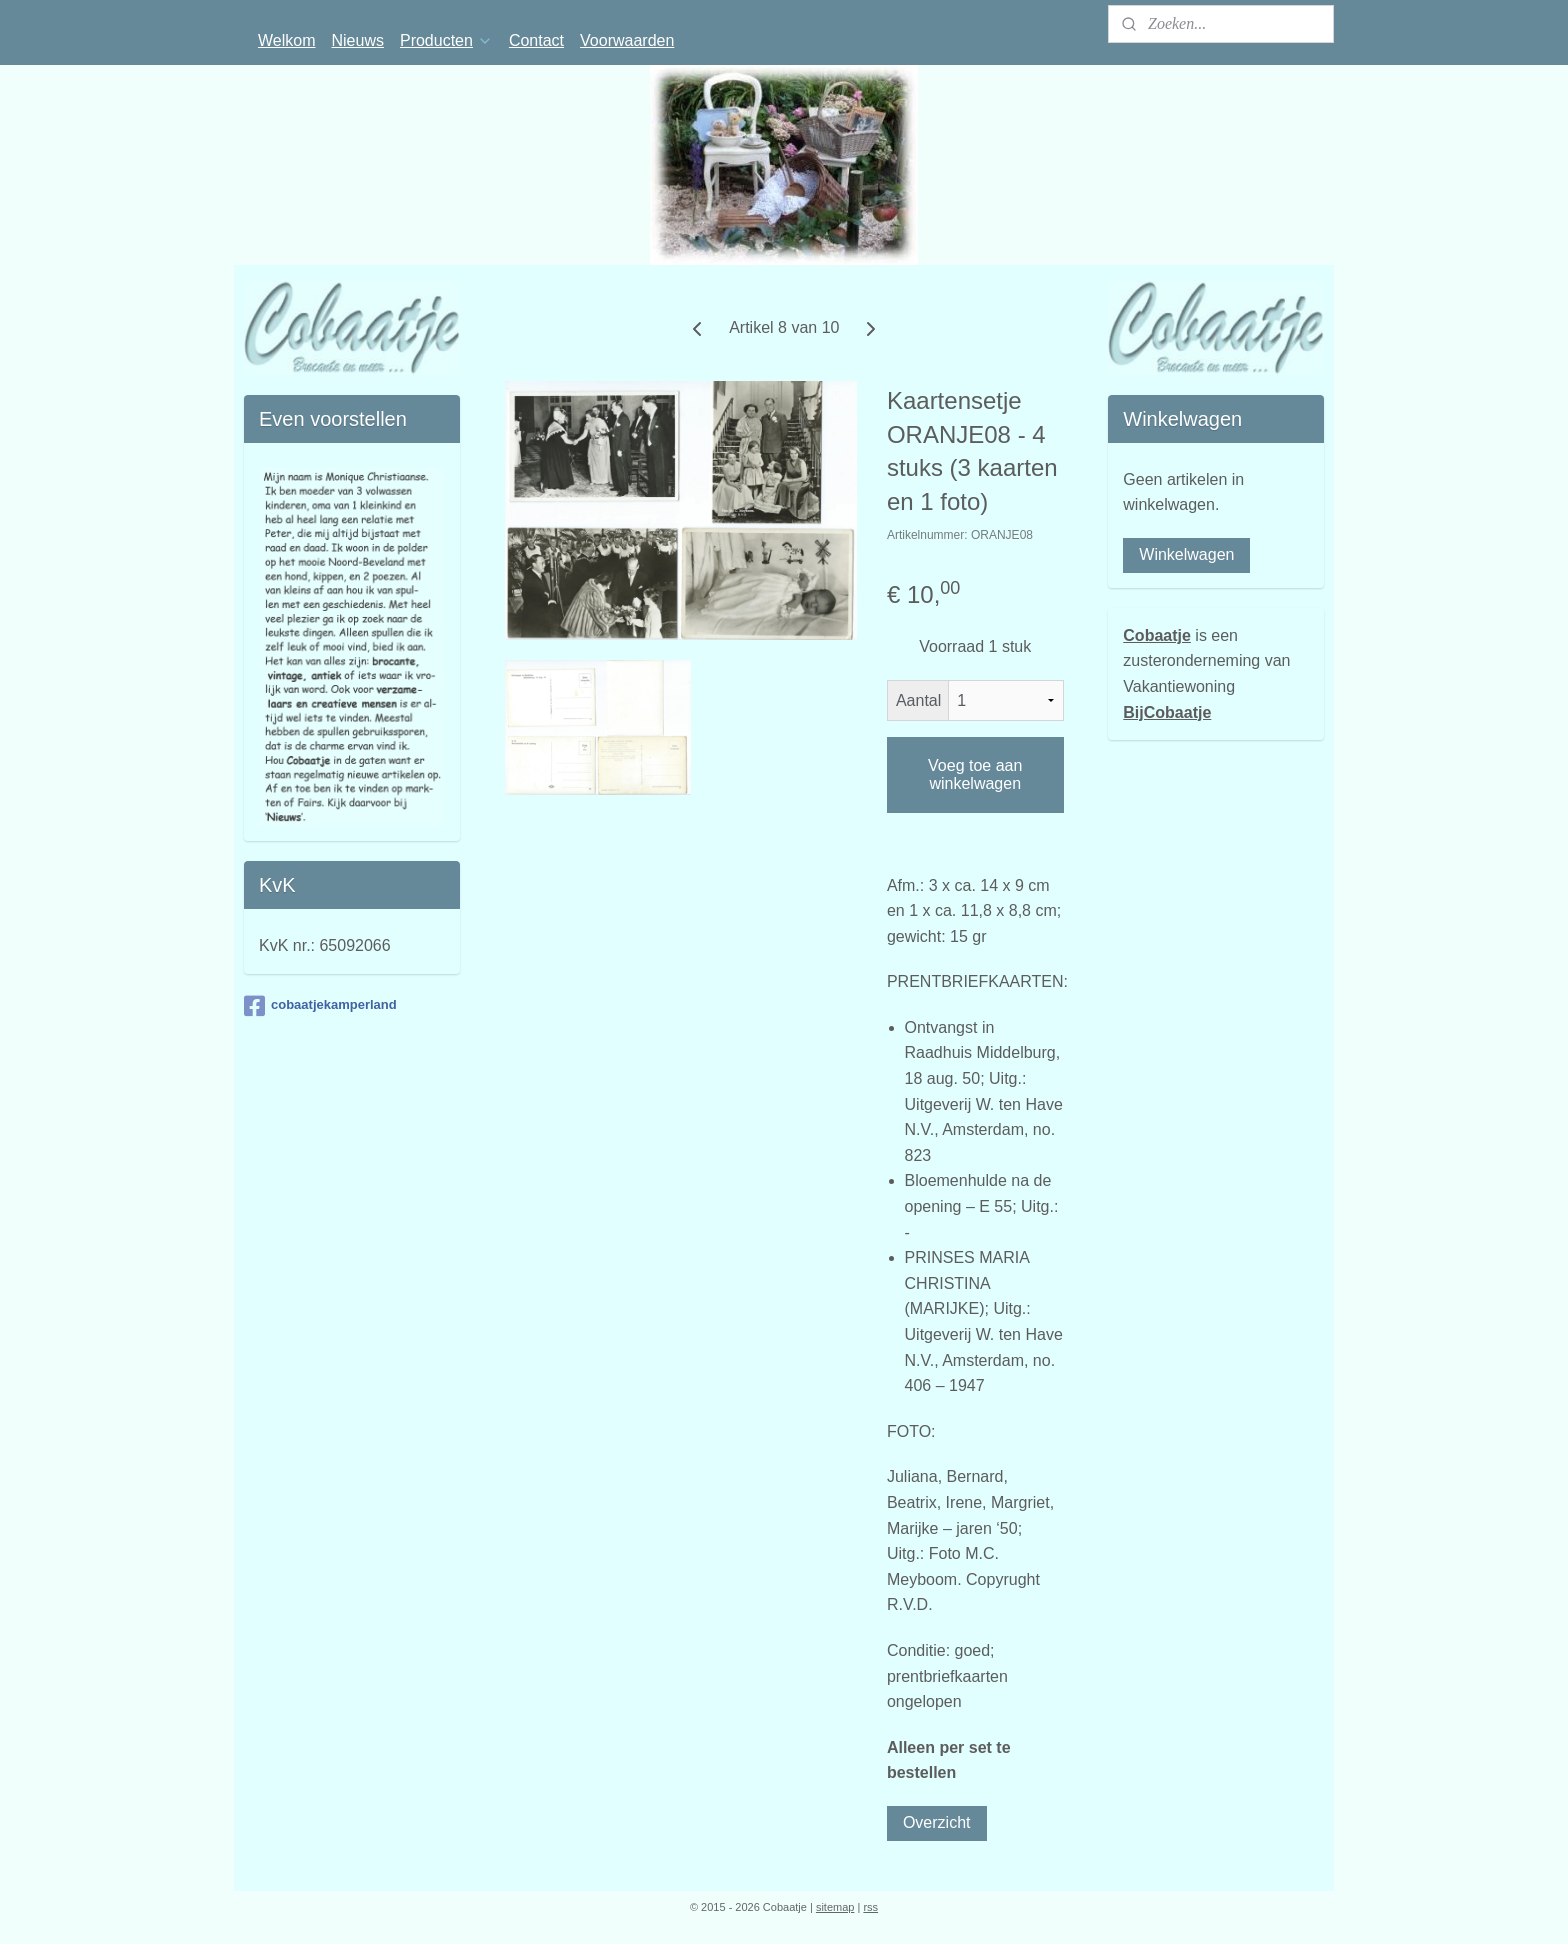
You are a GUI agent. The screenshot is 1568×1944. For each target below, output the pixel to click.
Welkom (287, 40)
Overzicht (937, 1822)
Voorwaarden (627, 40)
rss (870, 1907)
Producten (446, 40)
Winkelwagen (1186, 554)
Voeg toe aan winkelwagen (975, 774)
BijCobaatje (1167, 712)
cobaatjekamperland (320, 1006)
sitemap (835, 1907)
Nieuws (358, 40)
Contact (536, 40)
